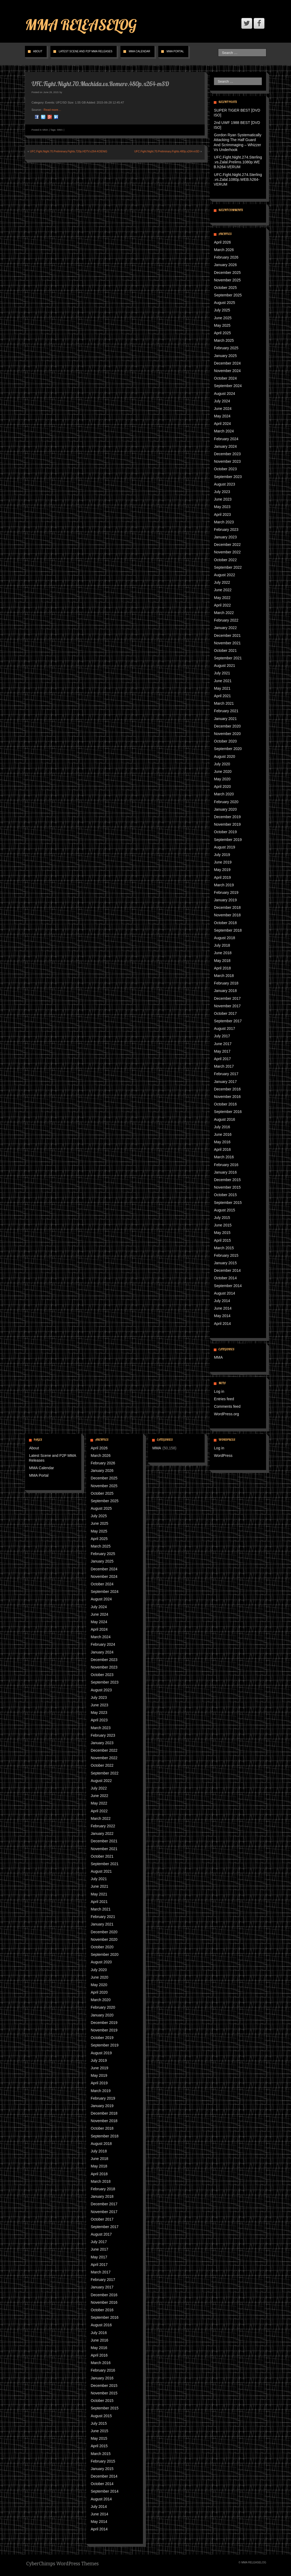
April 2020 (222, 786)
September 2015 (228, 1202)
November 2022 (227, 552)
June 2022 (222, 590)
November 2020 (227, 734)
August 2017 (224, 1028)
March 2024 (224, 431)
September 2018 (228, 930)
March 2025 (224, 340)
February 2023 (226, 529)
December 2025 (227, 272)
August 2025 (224, 302)
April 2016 (222, 1149)
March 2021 (224, 703)
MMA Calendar (139, 51)
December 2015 (227, 1180)
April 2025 (222, 333)
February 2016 (226, 1165)
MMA (45, 129)
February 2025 (226, 348)
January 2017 (225, 1081)
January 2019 (225, 900)
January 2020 (225, 809)
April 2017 (222, 1059)
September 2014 (228, 1286)
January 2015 (225, 1263)
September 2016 (228, 1111)
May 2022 (222, 598)
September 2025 (228, 295)
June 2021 (222, 681)
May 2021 (222, 688)
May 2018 (222, 960)
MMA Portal (175, 51)
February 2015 (226, 1255)
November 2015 (227, 1187)
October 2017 (225, 1013)
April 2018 (222, 968)
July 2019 (222, 854)
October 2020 (225, 741)
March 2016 (224, 1157)
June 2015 (222, 1225)
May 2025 (222, 325)
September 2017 (228, 1021)
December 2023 (227, 454)
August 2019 (224, 847)
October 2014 (225, 1278)
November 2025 (227, 280)
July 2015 (222, 1217)
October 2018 (225, 923)
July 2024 (222, 401)
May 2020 (222, 779)
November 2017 (227, 1006)
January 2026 (225, 265)
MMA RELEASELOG (81, 25)
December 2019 (227, 817)
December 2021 (227, 635)
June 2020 (222, 771)
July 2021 (222, 673)
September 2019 (228, 839)
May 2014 (222, 1316)
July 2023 (222, 492)
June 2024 (222, 408)
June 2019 (222, 862)
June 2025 (222, 318)
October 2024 (225, 378)
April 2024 (222, 423)
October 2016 (225, 1104)
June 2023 (222, 499)
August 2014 (224, 1293)
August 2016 (224, 1119)
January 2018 (225, 990)
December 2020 (227, 726)
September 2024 (228, 386)
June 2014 (222, 1308)
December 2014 (227, 1270)
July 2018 (222, 945)
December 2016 (227, 1089)
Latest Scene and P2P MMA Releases (85, 51)
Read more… (52, 109)
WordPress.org (226, 1414)
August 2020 (224, 756)
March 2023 (224, 522)
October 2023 (225, 469)
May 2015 (222, 1232)
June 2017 (222, 1044)
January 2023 (225, 537)
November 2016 (227, 1096)
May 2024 (222, 416)
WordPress (223, 1455)
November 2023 (227, 461)
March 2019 (224, 885)
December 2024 (227, 363)
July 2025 (222, 310)
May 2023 (222, 507)
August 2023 (224, 484)
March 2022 (224, 613)
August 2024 (224, 393)
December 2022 (227, 544)
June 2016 (222, 1134)
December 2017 (227, 998)
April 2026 (222, 242)
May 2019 (222, 870)
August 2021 (224, 665)
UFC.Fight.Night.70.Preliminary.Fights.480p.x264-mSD (167, 151)
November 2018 (227, 915)
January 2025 (225, 356)
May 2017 (222, 1051)
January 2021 (225, 718)
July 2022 (222, 582)
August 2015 (224, 1210)
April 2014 (222, 1323)
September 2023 (228, 477)
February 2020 (226, 802)
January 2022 (225, 628)
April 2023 (222, 514)
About (37, 51)
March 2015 (224, 1248)
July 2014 (222, 1301)
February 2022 (226, 620)
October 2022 (225, 560)
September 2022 (228, 567)
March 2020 (224, 794)
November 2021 (227, 643)
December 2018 (227, 907)
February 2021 (226, 711)
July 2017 (222, 1036)
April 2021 (222, 696)
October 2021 (225, 650)
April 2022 (222, 605)
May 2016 (222, 1142)
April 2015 (222, 1240)
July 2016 (222, 1127)
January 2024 (225, 446)
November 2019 (227, 824)
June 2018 (222, 953)
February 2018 (226, 983)
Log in (219, 1391)
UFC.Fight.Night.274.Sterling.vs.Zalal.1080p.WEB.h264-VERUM (238, 179)
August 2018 (224, 938)
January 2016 (225, 1172)
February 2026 (226, 257)
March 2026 (224, 250)
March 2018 (224, 975)
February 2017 (226, 1074)
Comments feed (227, 1406)
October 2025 (225, 287)
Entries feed (224, 1399)
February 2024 (226, 439)
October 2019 (225, 832)
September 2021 (228, 658)
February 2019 (226, 892)
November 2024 (227, 371)
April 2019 (222, 877)
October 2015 (225, 1195)
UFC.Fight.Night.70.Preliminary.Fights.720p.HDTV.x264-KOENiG (68, 151)
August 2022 (224, 575)
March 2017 (224, 1066)
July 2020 (222, 764)
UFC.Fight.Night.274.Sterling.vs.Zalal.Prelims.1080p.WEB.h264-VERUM (238, 162)
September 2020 (228, 749)
